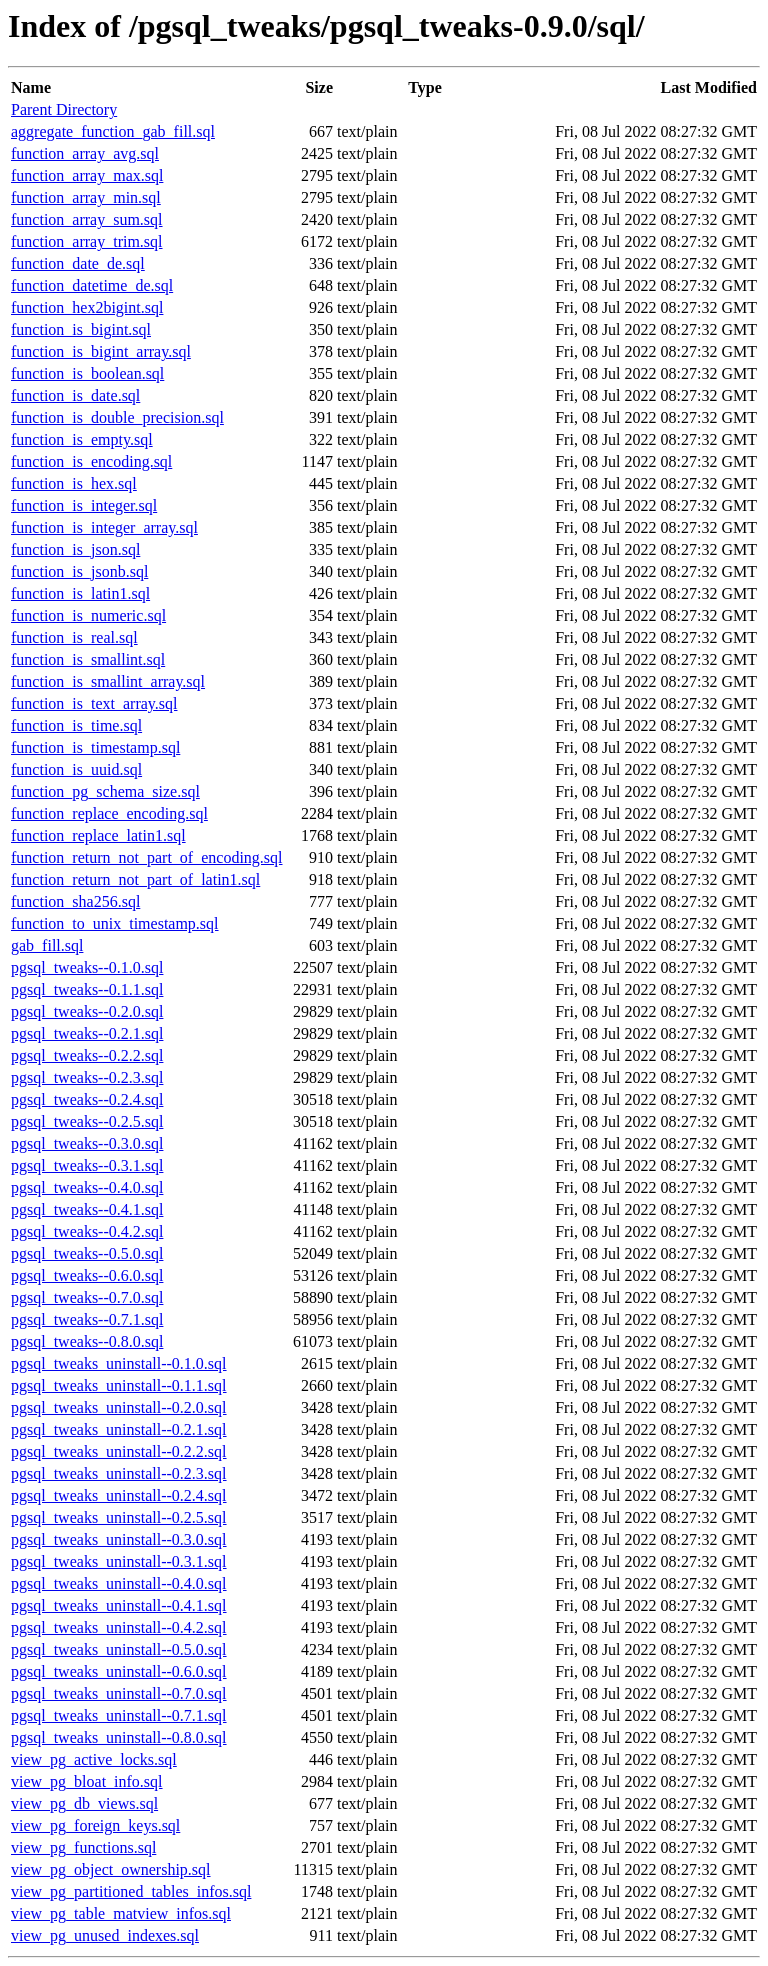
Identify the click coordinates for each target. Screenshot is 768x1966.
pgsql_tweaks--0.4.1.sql (87, 1209)
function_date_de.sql (78, 263)
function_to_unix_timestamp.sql (115, 923)
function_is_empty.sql (82, 439)
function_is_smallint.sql (88, 659)
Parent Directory (64, 109)
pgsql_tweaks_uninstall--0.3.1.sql (119, 1561)
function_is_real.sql (74, 637)
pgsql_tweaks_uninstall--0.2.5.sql (119, 1517)
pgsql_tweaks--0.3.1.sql (87, 1165)
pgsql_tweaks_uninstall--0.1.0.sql (119, 1363)
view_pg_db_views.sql (84, 1803)
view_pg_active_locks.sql (94, 1759)
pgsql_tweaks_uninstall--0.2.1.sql (119, 1429)
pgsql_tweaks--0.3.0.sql (87, 1143)
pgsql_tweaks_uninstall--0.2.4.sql (119, 1495)
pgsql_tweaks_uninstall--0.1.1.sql (119, 1385)
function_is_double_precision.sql (117, 417)
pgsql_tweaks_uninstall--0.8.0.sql (119, 1737)
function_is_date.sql (75, 395)
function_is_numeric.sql (88, 615)
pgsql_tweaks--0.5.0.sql (87, 1253)
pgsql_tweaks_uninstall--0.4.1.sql (119, 1605)
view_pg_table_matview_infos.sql (121, 1913)
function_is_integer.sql (84, 505)
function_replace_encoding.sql (109, 813)
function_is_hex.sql (74, 483)
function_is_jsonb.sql (79, 571)
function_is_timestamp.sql (95, 747)
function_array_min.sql (86, 197)
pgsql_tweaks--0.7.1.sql (87, 1319)
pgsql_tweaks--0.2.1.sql (87, 1033)
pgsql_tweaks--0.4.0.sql (87, 1187)
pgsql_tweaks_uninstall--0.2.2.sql (119, 1451)
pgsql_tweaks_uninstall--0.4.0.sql (119, 1583)
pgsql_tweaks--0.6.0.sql (87, 1275)
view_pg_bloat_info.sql (87, 1781)
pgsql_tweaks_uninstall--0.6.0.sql (119, 1671)
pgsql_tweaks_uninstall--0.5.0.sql (119, 1649)
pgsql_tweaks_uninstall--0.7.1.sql (119, 1715)
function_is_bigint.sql (81, 329)
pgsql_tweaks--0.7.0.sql (87, 1297)
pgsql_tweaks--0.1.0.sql (87, 967)
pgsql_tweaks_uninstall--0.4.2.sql (119, 1627)
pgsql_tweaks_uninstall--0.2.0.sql (119, 1407)
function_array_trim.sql (87, 241)
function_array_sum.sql (87, 219)
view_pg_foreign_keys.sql (95, 1825)
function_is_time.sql (76, 725)
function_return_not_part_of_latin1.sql (135, 879)
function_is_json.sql (75, 549)
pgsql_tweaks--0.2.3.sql (87, 1077)
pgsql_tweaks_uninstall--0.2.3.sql (119, 1473)
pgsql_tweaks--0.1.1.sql (87, 989)
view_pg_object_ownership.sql (111, 1869)
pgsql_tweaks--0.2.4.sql (87, 1099)
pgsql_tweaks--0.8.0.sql (87, 1341)
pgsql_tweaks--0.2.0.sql (87, 1011)
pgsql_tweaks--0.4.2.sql (87, 1231)
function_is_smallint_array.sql (108, 681)
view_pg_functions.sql (83, 1847)
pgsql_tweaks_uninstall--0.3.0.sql (119, 1539)
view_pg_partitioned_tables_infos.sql (131, 1891)
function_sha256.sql (75, 901)
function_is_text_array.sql (94, 703)
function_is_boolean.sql (87, 373)
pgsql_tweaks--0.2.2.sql (87, 1055)
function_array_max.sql (87, 175)
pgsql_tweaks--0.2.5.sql (87, 1121)
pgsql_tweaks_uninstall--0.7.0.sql (119, 1693)
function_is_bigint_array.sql (101, 351)
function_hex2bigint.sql (87, 307)
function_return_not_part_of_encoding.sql (147, 857)
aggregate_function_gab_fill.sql (113, 131)
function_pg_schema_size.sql (105, 791)
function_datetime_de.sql (92, 285)
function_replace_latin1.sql (98, 835)
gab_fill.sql (47, 945)
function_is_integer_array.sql (104, 527)
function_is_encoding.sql (91, 461)
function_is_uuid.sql (76, 769)
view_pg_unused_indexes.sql (105, 1935)
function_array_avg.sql (85, 153)
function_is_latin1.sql (80, 593)
